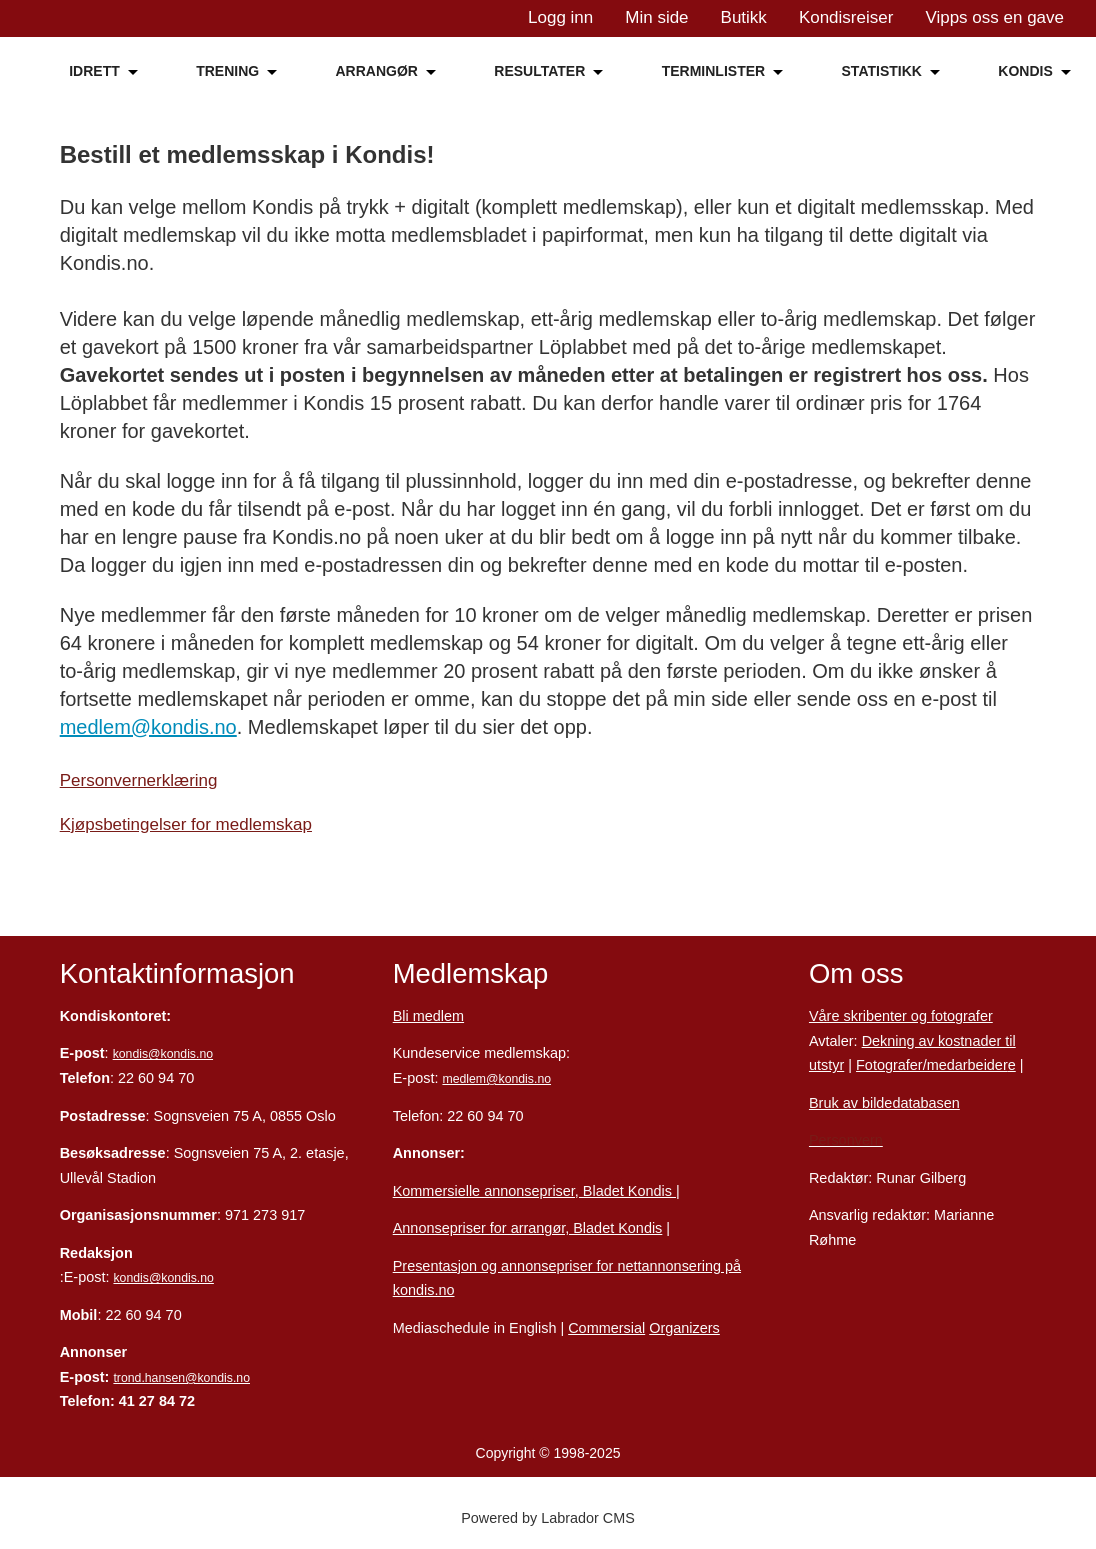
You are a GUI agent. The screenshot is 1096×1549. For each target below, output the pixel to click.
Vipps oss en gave (994, 17)
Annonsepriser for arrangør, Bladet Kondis (528, 1228)
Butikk (744, 17)
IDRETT (94, 71)
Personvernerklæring (139, 780)
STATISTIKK (882, 71)
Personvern (846, 1140)
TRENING (227, 71)
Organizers (684, 1328)
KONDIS (1025, 71)
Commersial (606, 1328)
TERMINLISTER (713, 71)
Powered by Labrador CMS (548, 1518)
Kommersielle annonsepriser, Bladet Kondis (534, 1191)
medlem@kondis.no (148, 727)
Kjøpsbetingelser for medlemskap (186, 824)
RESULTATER (539, 71)
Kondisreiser (846, 17)
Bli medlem (428, 1016)
